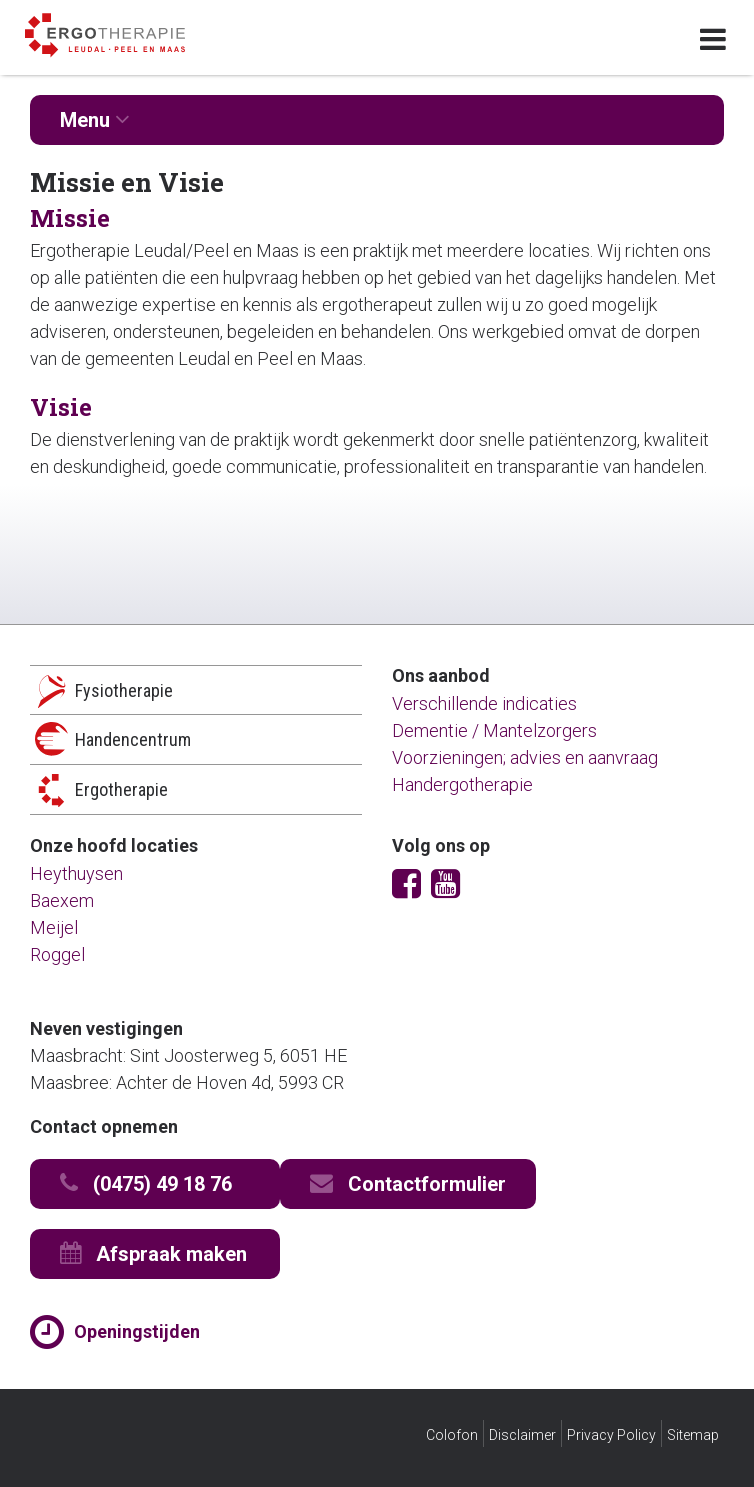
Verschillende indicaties (484, 703)
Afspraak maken (153, 1253)
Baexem (62, 900)
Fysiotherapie (124, 690)
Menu (95, 119)
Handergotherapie (462, 784)
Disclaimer (522, 1435)
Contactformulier (408, 1183)
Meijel (54, 927)
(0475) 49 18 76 (146, 1183)
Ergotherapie (121, 789)
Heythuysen (76, 873)
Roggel (57, 954)
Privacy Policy (611, 1435)
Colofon (452, 1435)
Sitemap (693, 1435)
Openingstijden (137, 1331)
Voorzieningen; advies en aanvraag (525, 757)
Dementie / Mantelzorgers (494, 730)
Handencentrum (133, 739)
